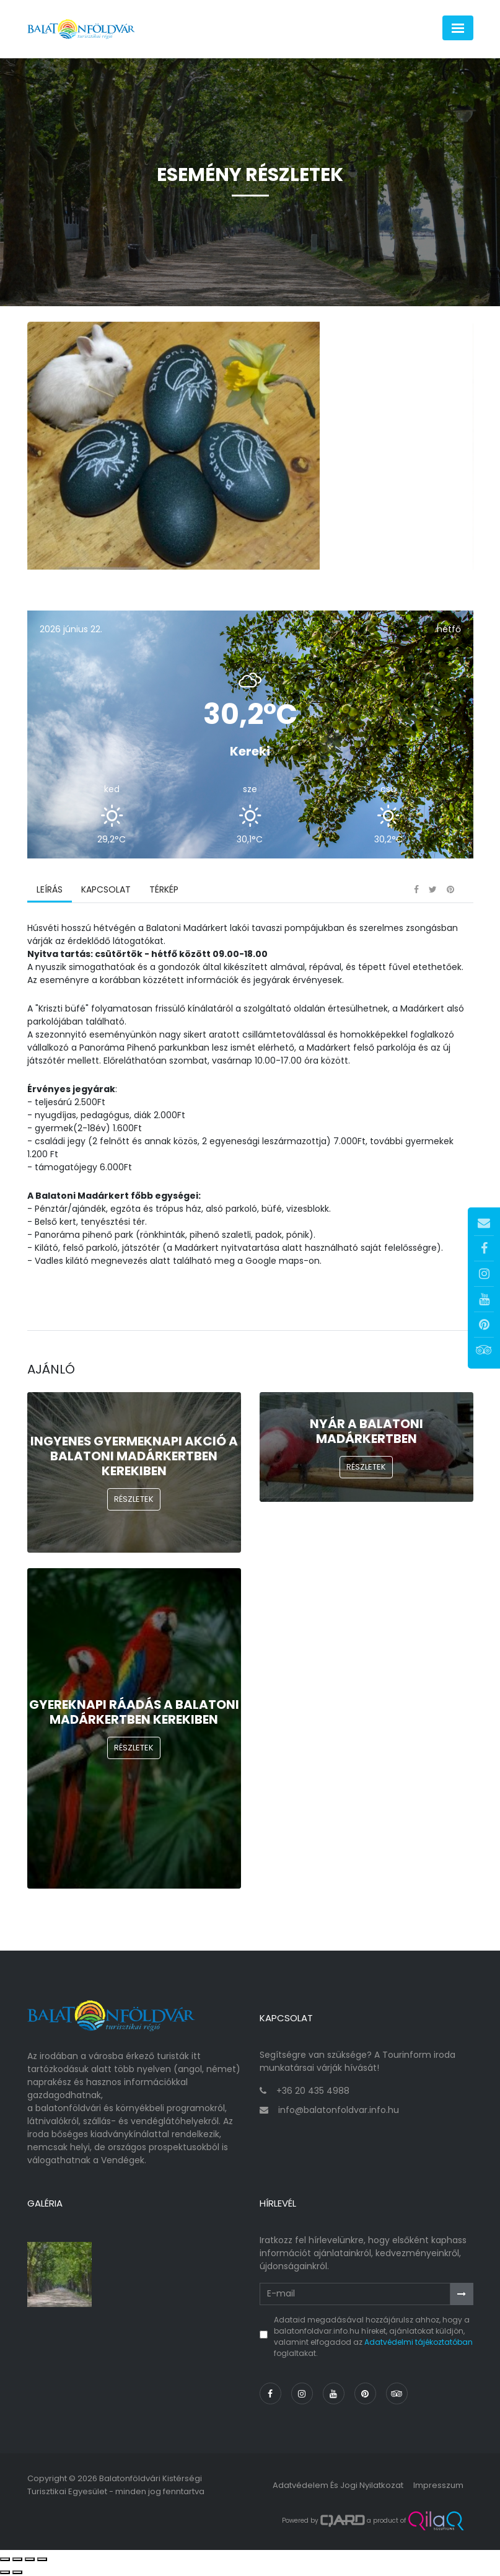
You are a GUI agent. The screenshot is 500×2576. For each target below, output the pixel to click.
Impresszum (438, 2485)
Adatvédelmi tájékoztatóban (418, 2342)
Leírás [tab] (50, 889)
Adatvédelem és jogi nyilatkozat (338, 2485)
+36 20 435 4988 (312, 2090)
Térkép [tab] (163, 889)
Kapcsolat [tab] (106, 889)
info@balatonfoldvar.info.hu (338, 2110)
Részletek (134, 1499)
